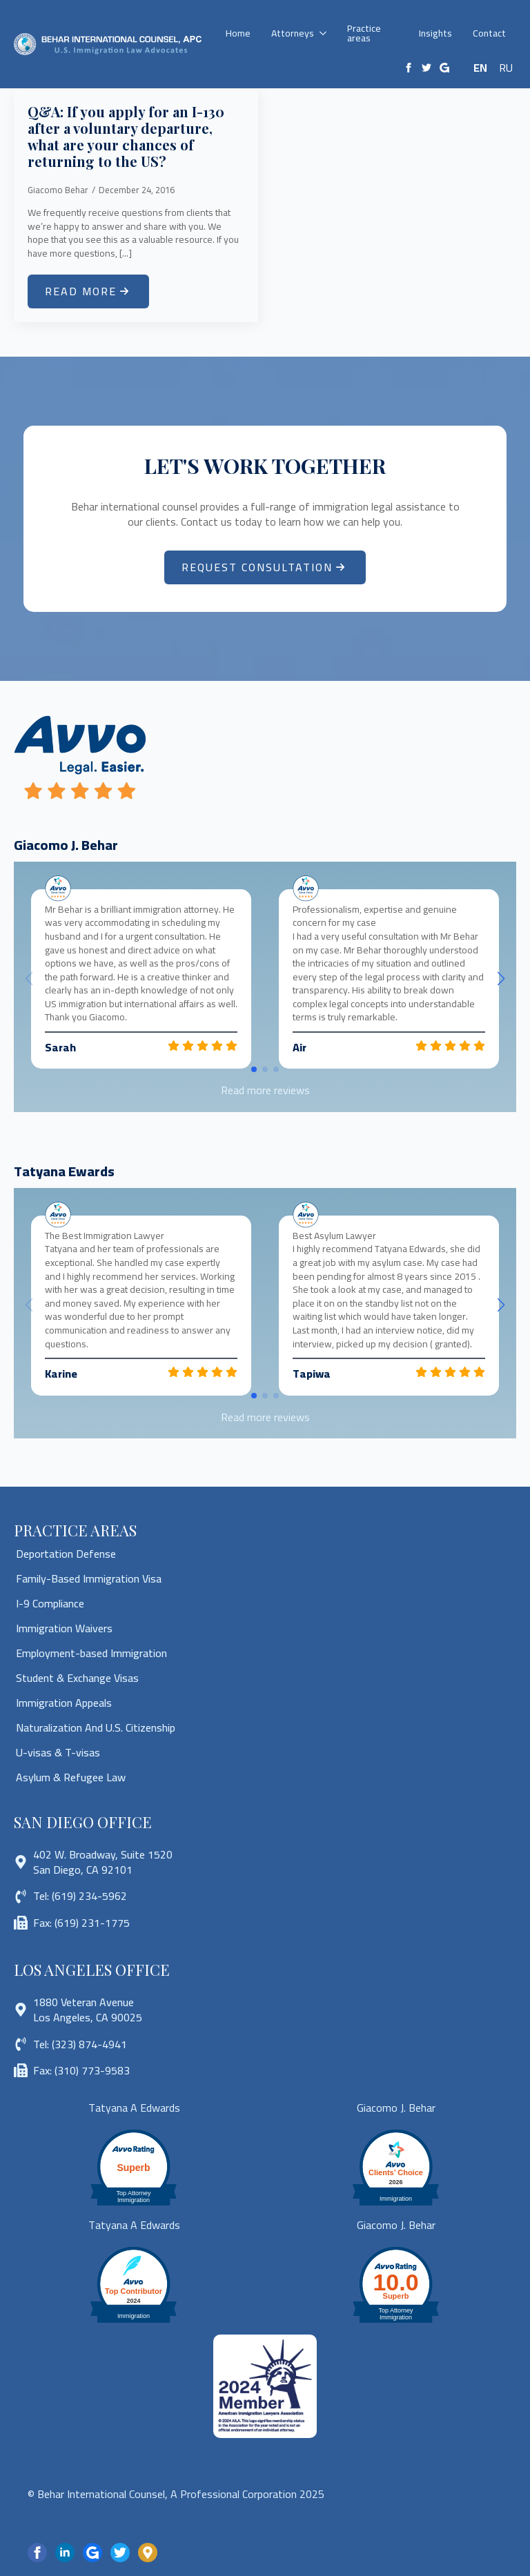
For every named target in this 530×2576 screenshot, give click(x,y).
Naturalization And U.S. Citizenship (95, 1727)
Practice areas (364, 33)
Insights (435, 33)
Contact (489, 33)
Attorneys (292, 33)
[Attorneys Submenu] (325, 33)
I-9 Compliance (50, 1603)
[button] (501, 979)
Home (238, 33)
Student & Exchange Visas (77, 1677)
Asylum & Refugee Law (71, 1777)
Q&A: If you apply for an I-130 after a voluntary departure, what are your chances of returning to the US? (126, 136)
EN (480, 67)
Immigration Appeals (64, 1702)
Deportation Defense (66, 1553)
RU (506, 67)
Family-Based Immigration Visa (88, 1578)
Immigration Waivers (64, 1628)
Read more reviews (265, 1090)
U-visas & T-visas (58, 1752)
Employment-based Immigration (91, 1653)
